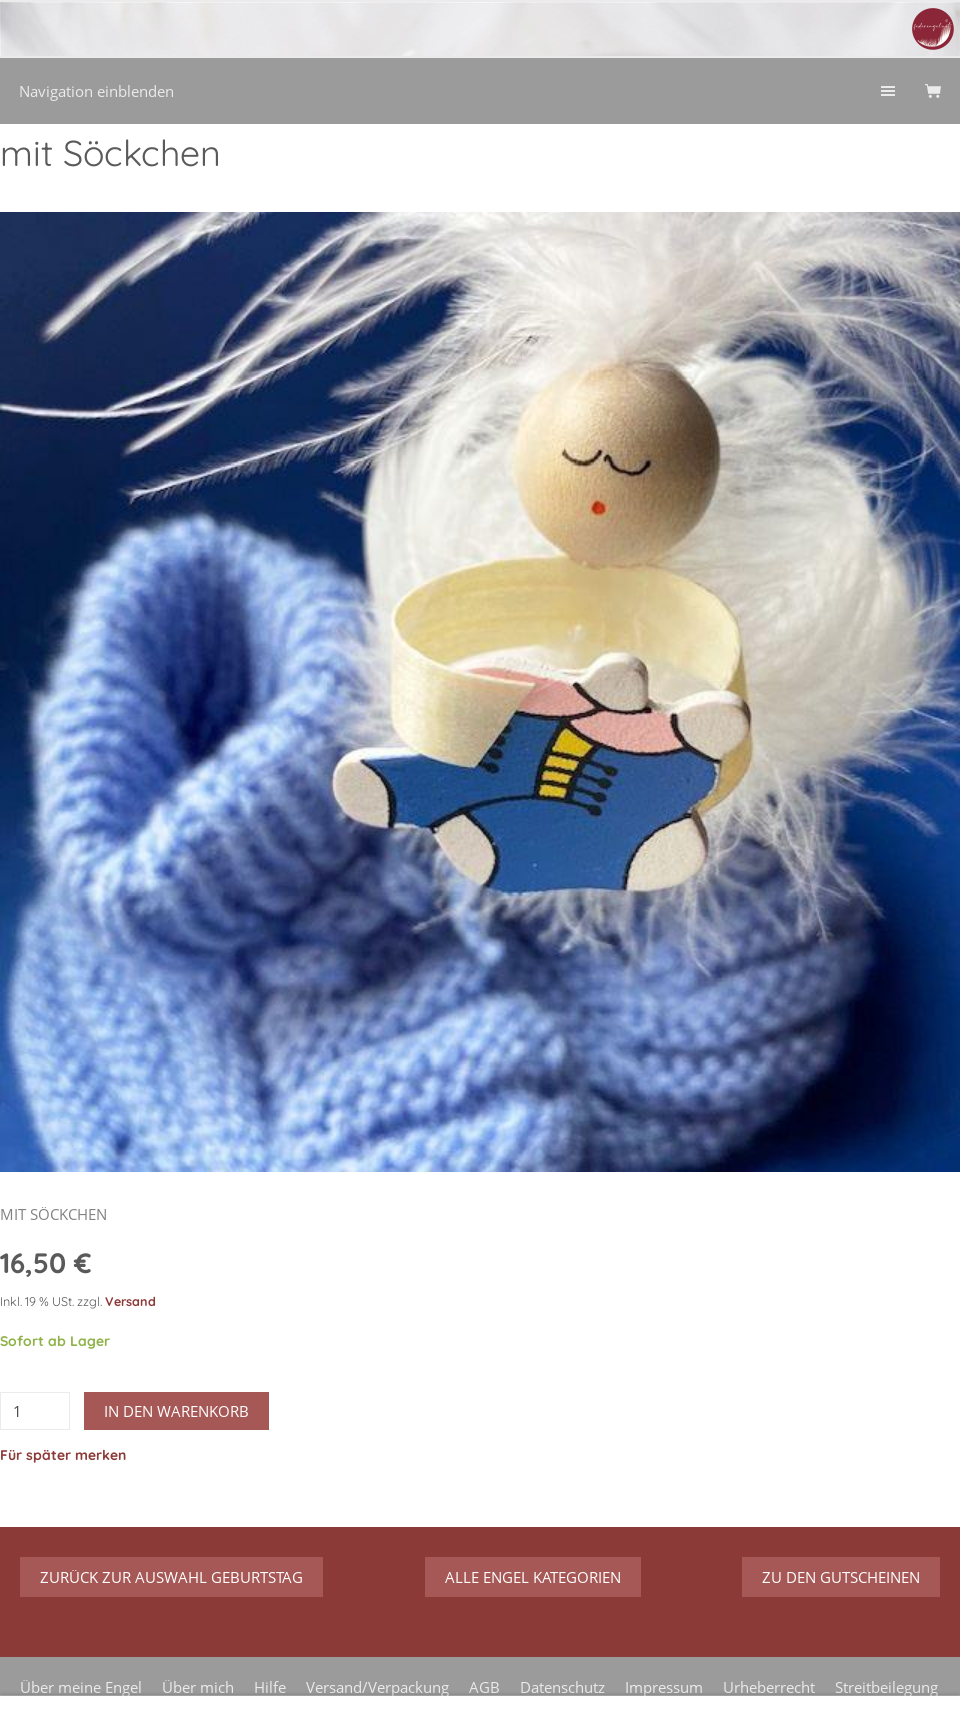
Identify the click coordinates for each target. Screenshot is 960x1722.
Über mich (198, 1687)
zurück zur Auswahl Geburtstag (171, 1577)
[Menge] (35, 1411)
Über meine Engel (81, 1687)
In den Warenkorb (176, 1411)
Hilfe (270, 1687)
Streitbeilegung (886, 1687)
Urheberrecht (769, 1687)
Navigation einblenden (96, 91)
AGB (484, 1687)
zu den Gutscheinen (841, 1577)
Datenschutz (562, 1687)
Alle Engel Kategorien (533, 1577)
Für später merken (63, 1455)
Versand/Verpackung (377, 1687)
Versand (130, 1301)
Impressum (664, 1687)
